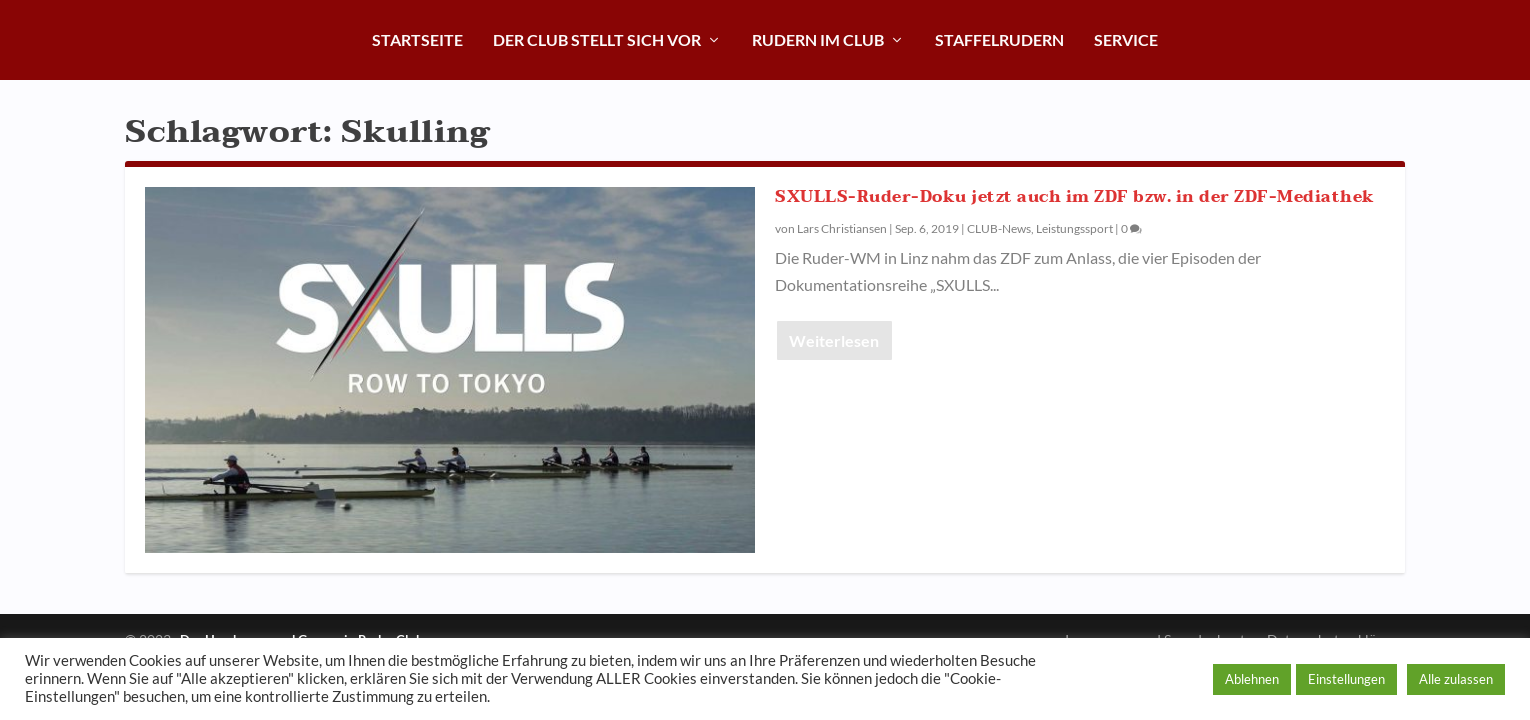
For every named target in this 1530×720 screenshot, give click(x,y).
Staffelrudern (999, 39)
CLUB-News (999, 228)
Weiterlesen (834, 340)
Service (1126, 39)
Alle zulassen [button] (1456, 679)
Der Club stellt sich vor (597, 39)
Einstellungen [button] (1346, 679)
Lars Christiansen (842, 228)
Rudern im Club (818, 39)
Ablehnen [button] (1252, 679)
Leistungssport (1074, 228)
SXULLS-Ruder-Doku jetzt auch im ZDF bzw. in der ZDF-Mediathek (1075, 197)
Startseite (417, 39)
